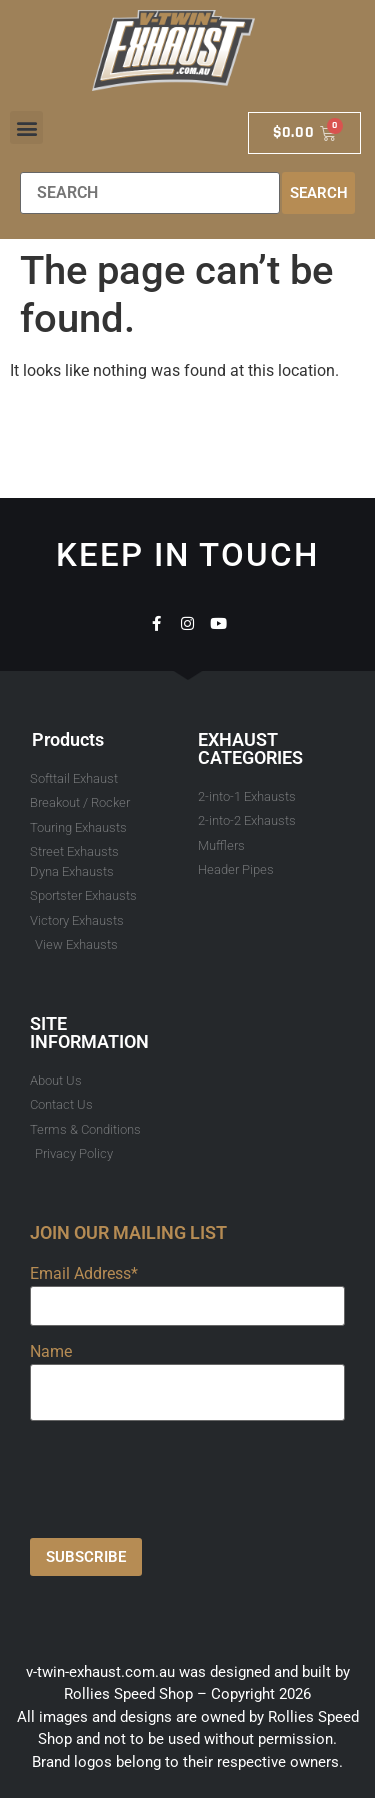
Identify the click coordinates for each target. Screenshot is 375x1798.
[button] (26, 127)
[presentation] (182, 1475)
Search (319, 193)
